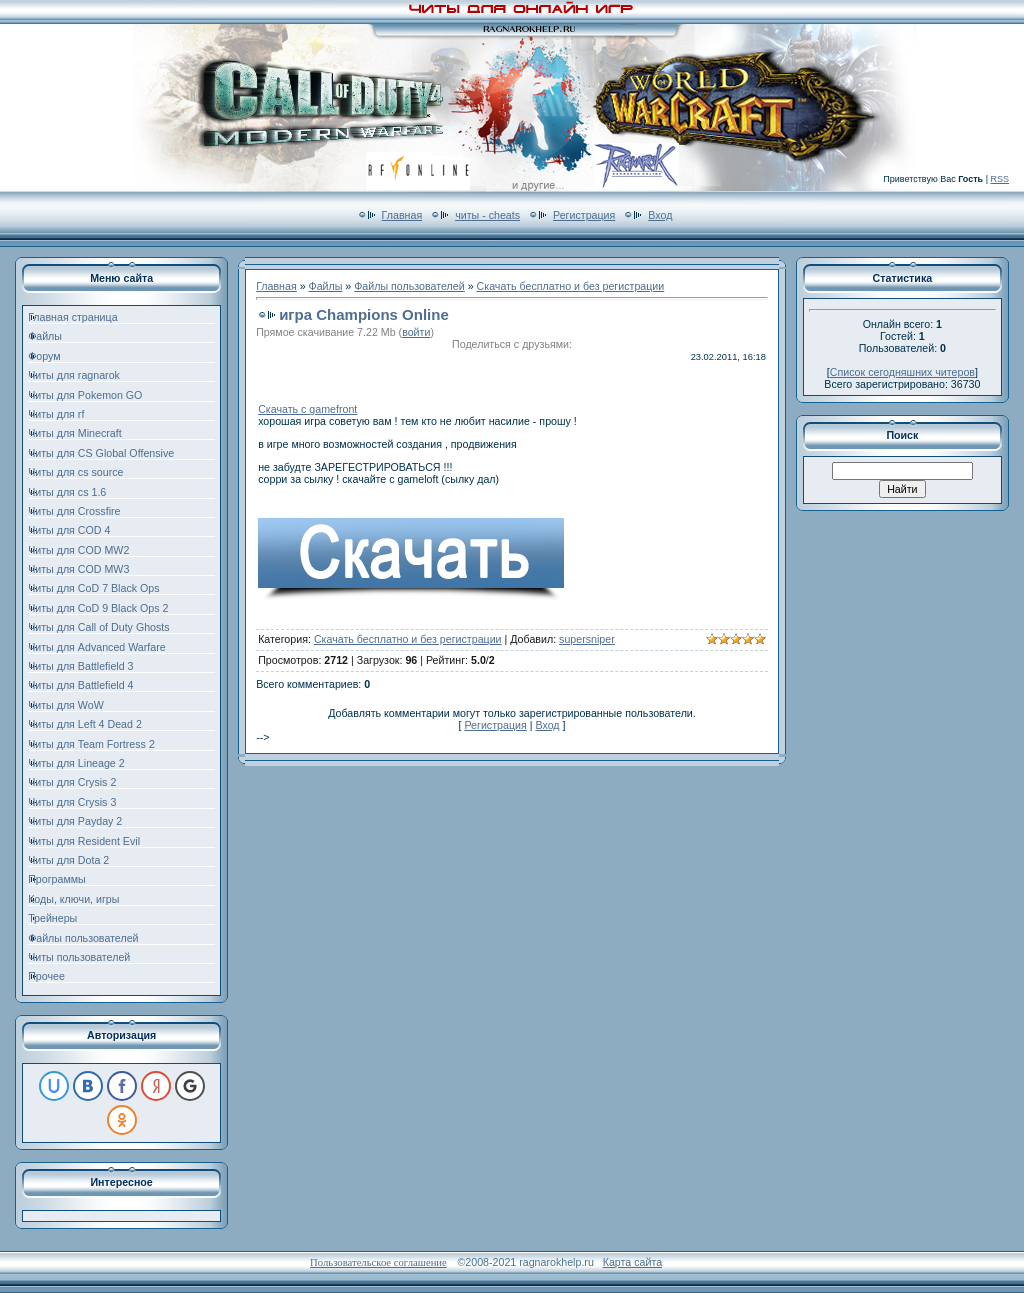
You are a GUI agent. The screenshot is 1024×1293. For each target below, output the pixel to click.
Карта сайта (632, 1262)
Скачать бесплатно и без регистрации (571, 286)
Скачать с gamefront (307, 409)
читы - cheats (487, 215)
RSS (999, 179)
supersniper (587, 639)
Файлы (326, 286)
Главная (402, 215)
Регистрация (584, 215)
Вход (660, 215)
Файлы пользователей (409, 286)
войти (416, 332)
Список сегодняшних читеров (902, 372)
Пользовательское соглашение (378, 1262)
